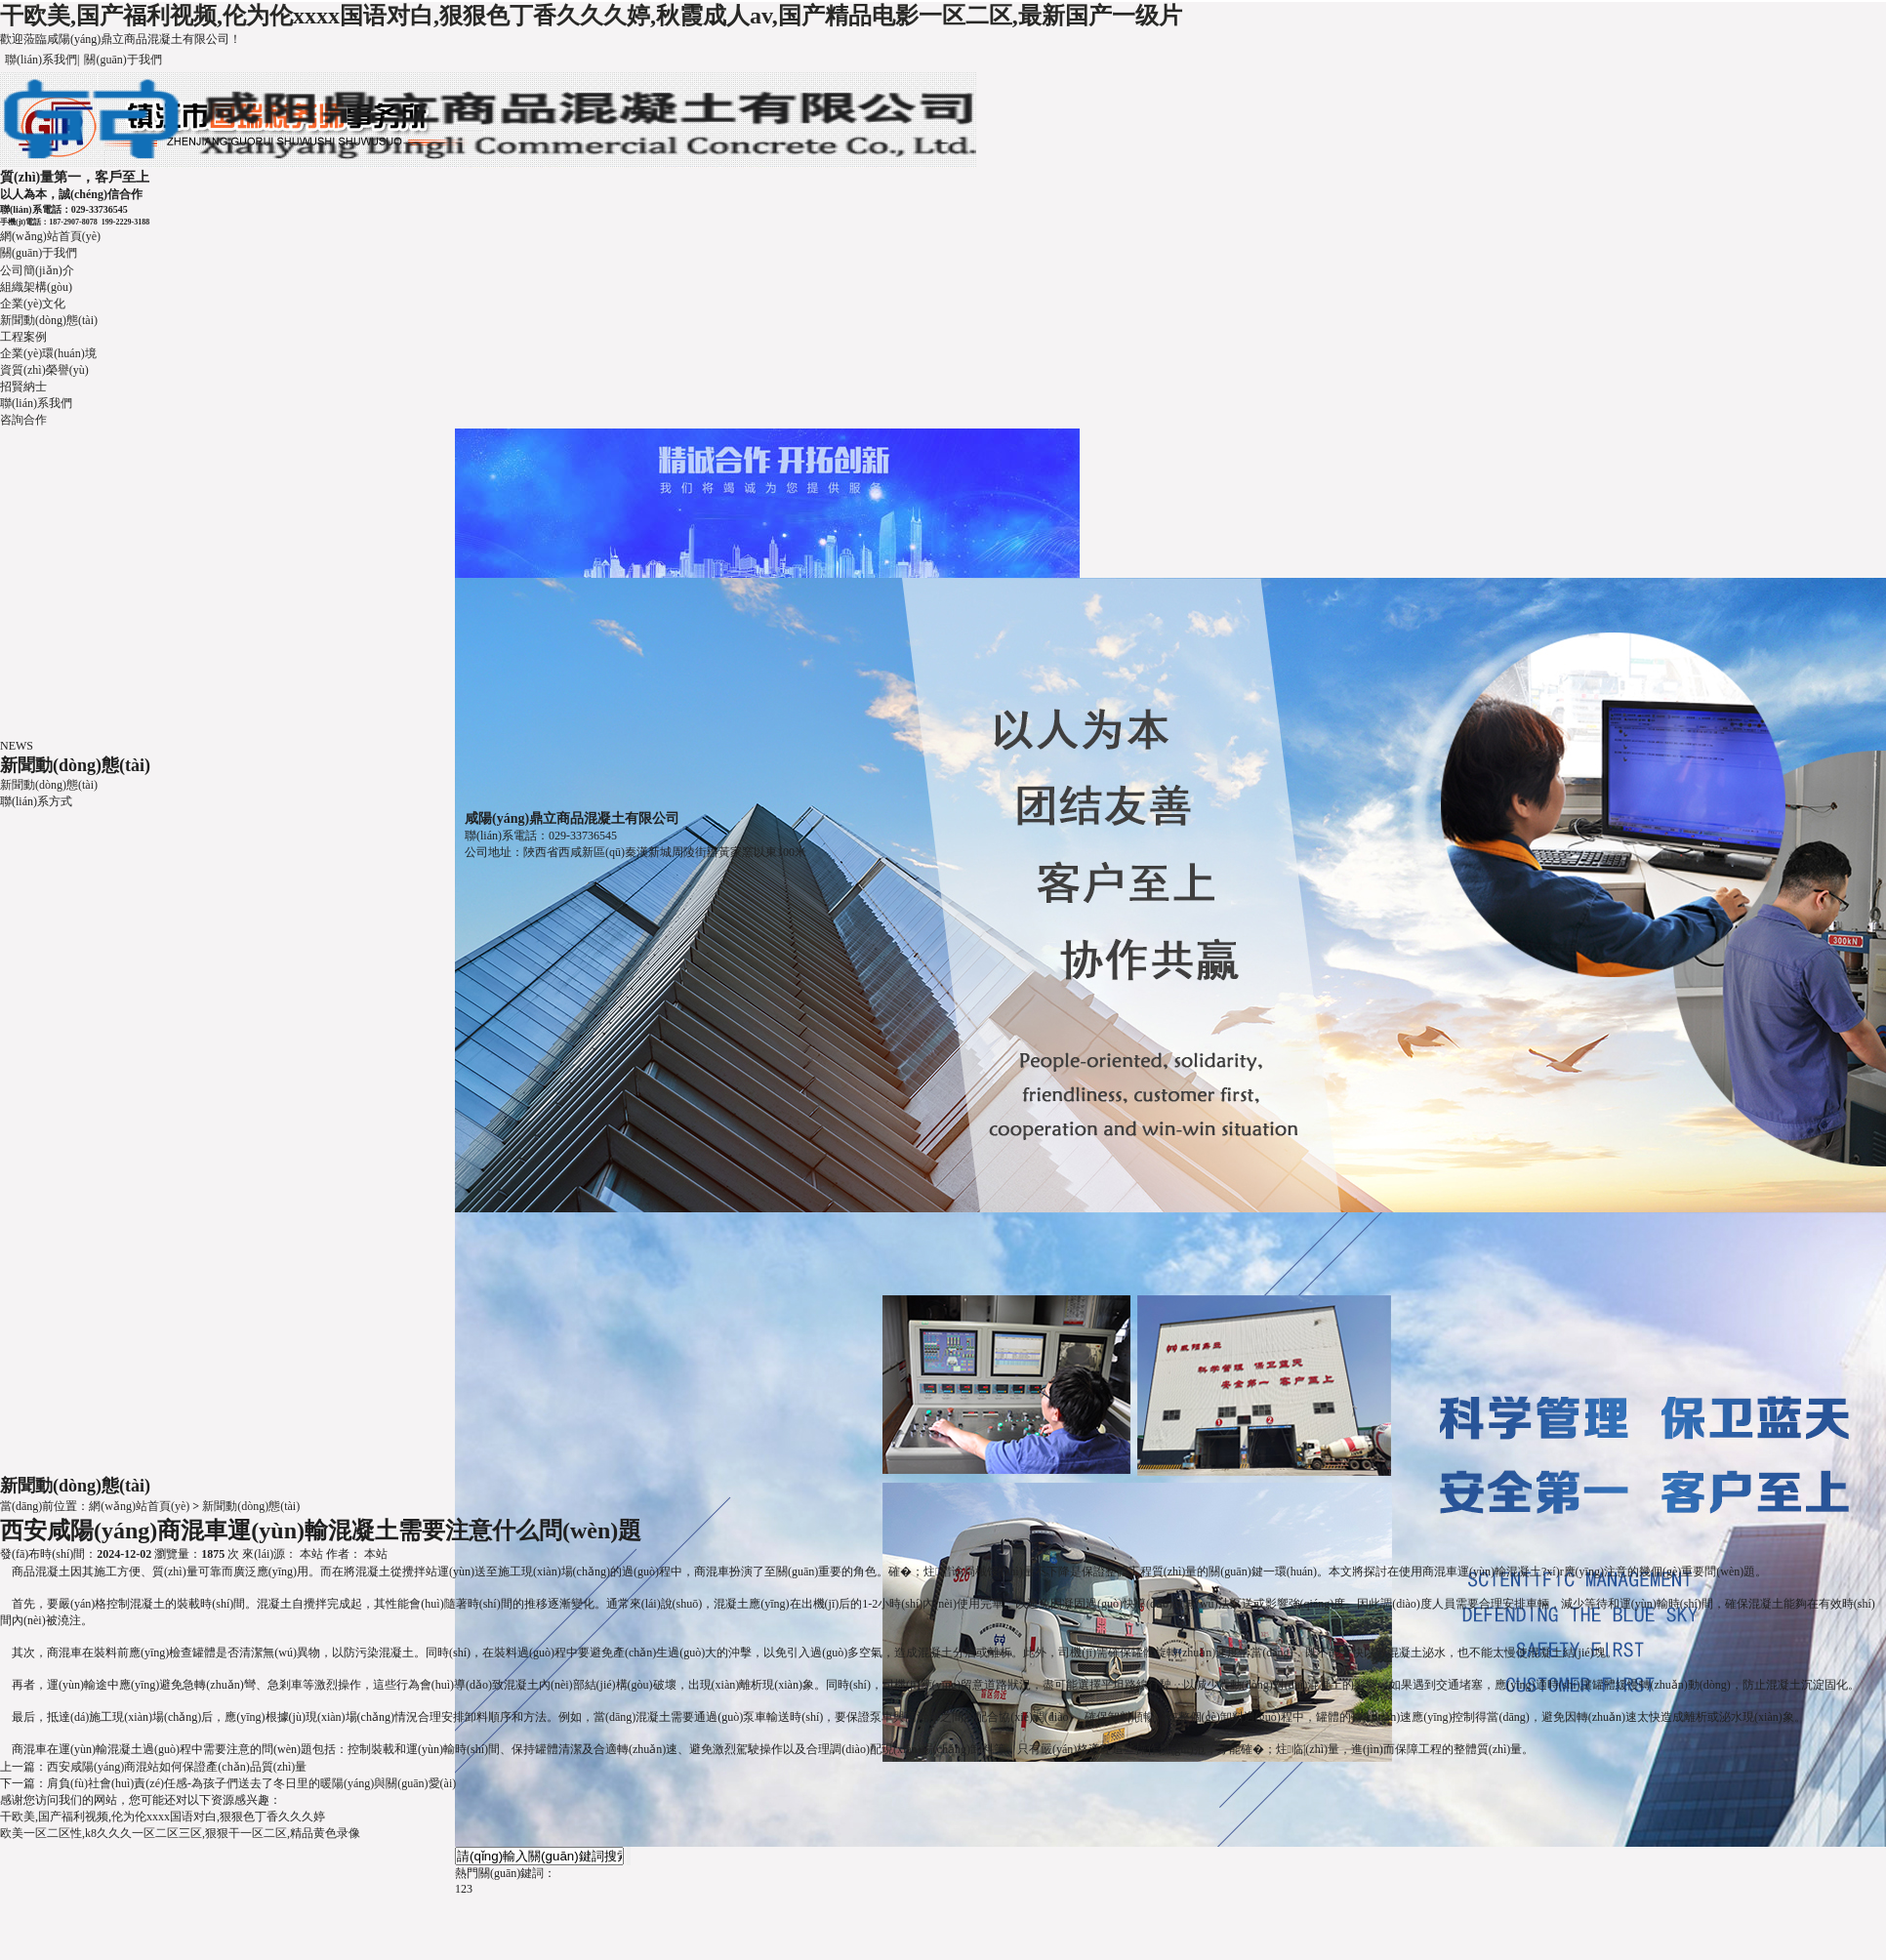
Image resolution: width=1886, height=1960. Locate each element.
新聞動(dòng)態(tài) (49, 320)
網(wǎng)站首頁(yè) (50, 236)
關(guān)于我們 (122, 59)
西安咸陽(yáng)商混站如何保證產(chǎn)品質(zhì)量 (177, 1767)
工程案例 (23, 337)
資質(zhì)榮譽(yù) (44, 370)
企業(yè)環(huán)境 (48, 353)
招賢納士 (23, 386)
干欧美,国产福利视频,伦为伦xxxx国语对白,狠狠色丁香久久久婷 (162, 1816)
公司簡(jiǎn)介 (37, 270)
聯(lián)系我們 (41, 59)
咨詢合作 (23, 420)
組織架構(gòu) (36, 287)
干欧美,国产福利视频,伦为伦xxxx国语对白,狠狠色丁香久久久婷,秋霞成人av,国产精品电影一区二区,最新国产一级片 (591, 15)
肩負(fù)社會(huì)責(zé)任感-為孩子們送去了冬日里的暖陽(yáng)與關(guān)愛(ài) (251, 1783)
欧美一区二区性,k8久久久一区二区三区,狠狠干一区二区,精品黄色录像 (180, 1833)
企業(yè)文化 (32, 303)
